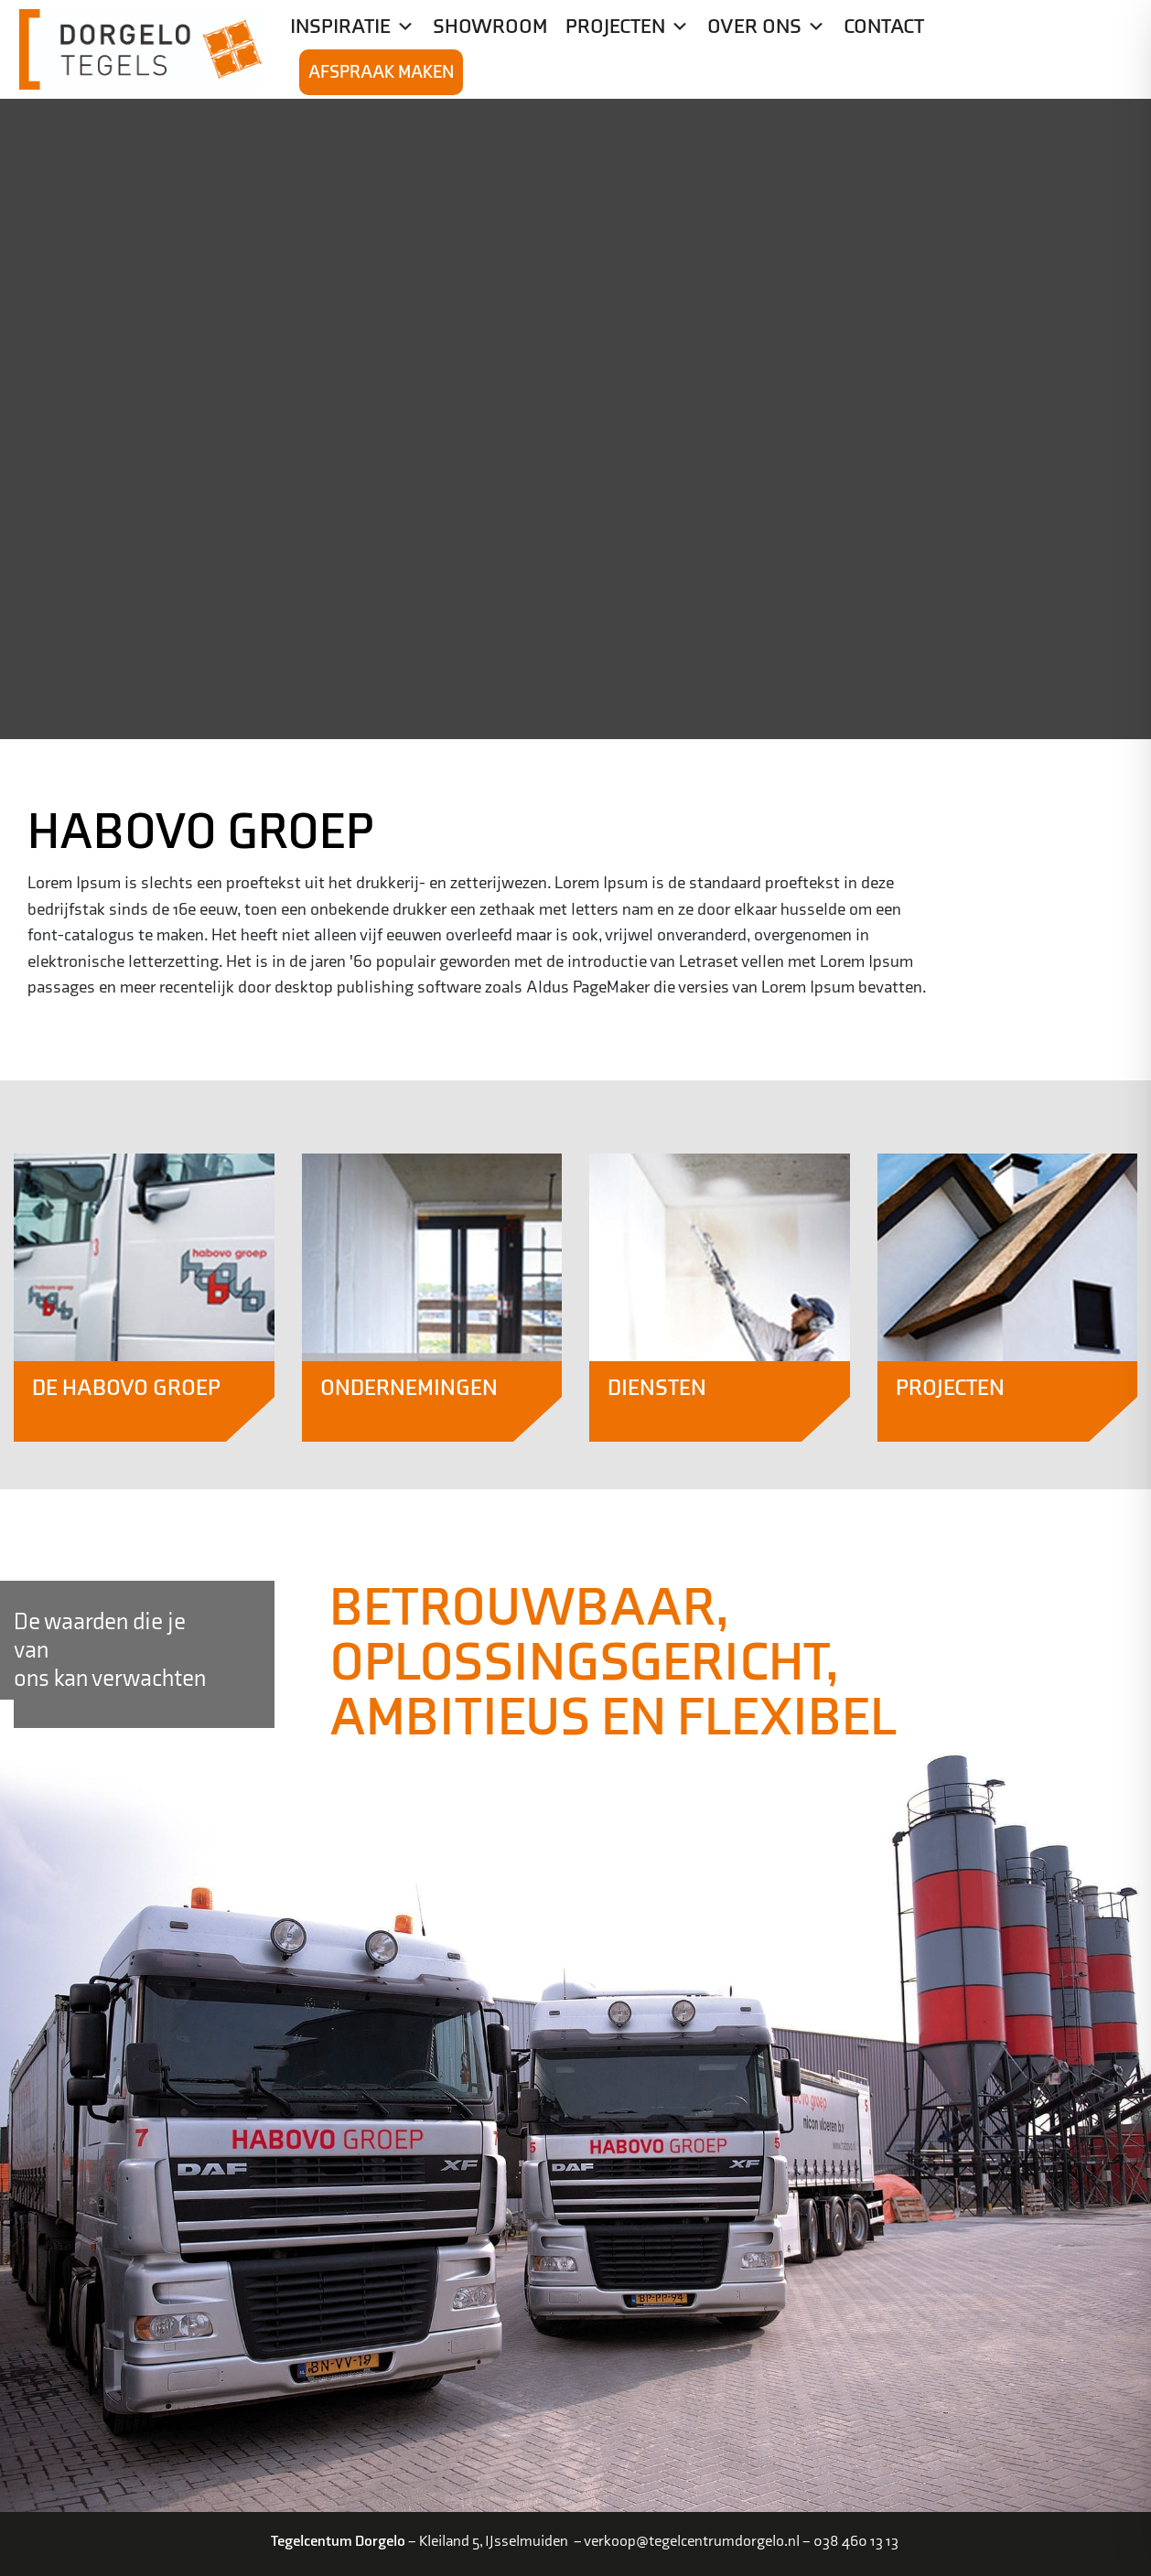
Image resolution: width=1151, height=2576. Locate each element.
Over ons (766, 26)
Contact (884, 26)
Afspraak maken (381, 72)
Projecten (627, 26)
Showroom (490, 26)
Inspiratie (352, 26)
